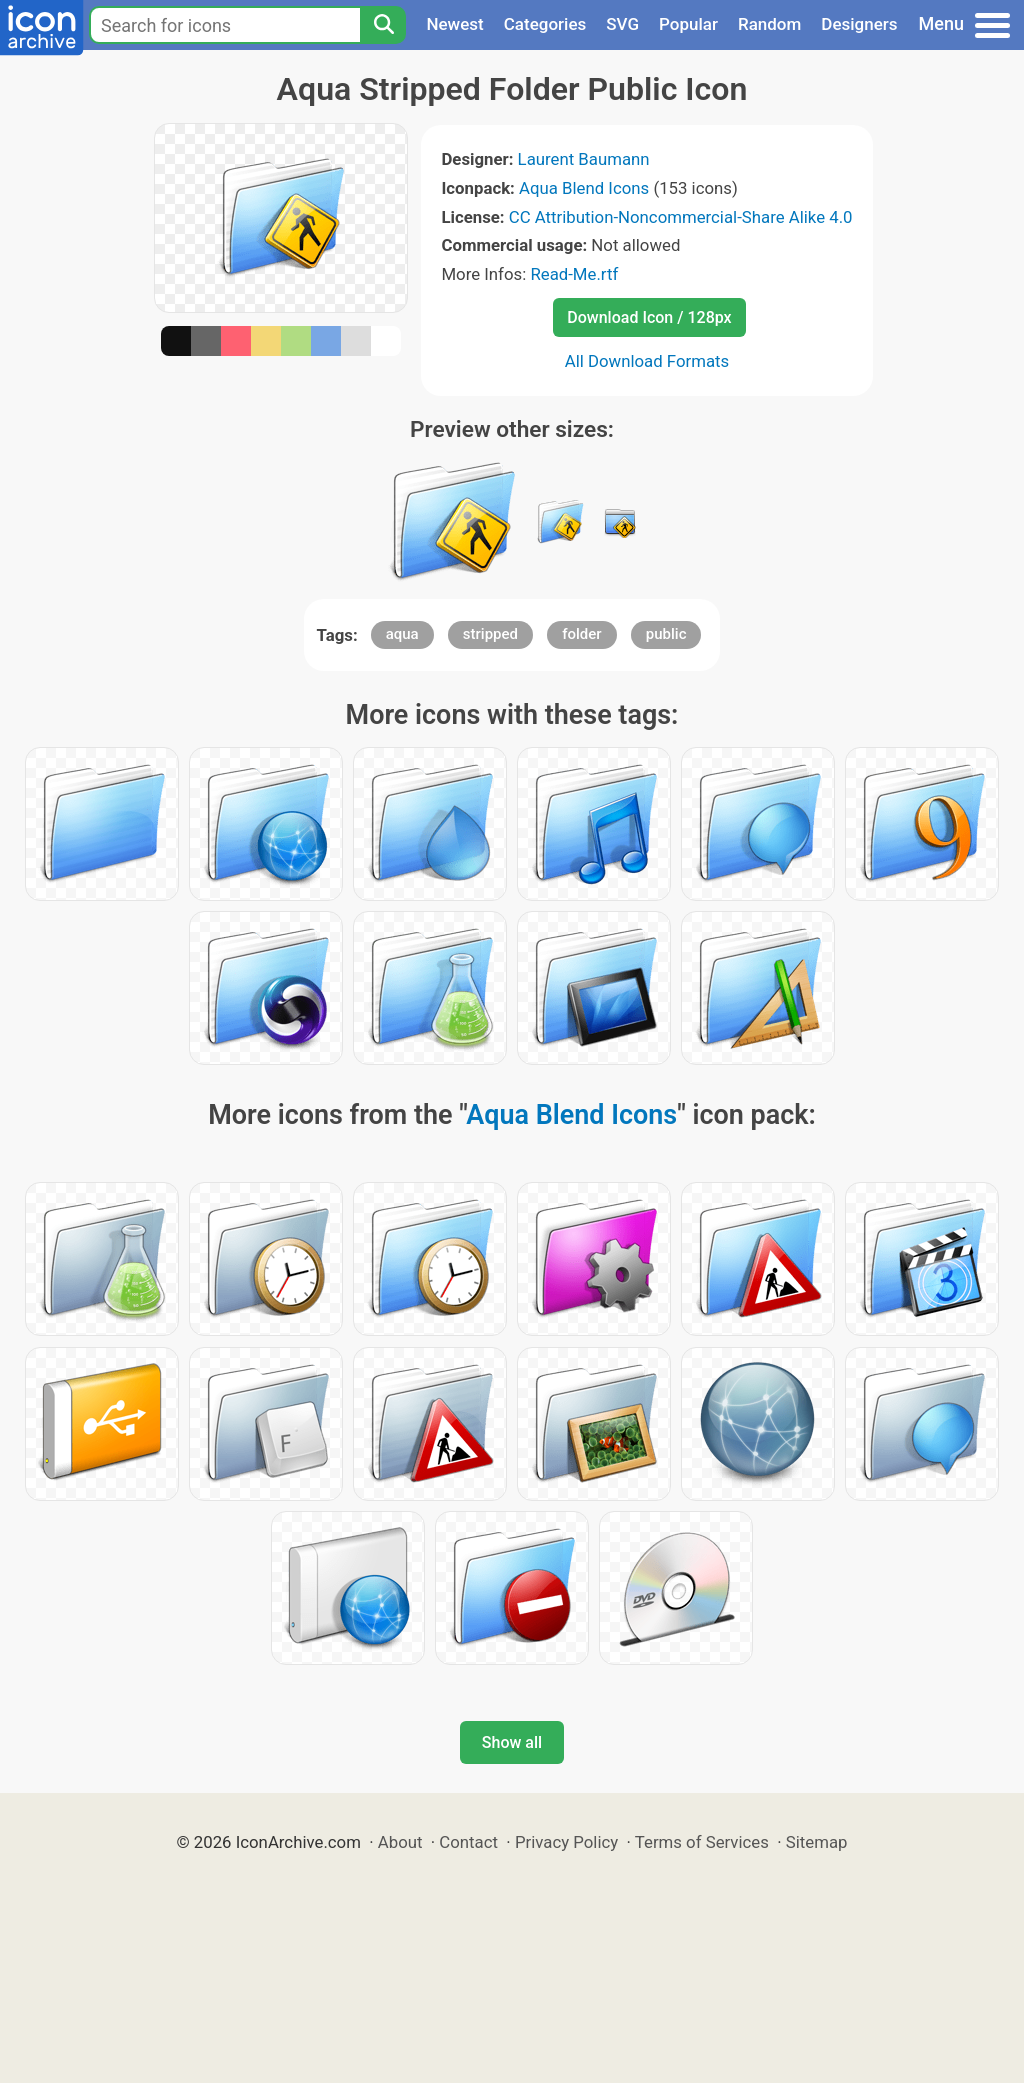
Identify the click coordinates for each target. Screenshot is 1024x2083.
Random (769, 24)
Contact (468, 1842)
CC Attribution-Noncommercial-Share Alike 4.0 (681, 217)
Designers (859, 24)
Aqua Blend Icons (584, 188)
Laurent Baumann (584, 159)
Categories (545, 24)
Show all (512, 1742)
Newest (454, 24)
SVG (622, 24)
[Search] (383, 25)
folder (581, 634)
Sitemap (817, 1842)
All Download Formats (647, 361)
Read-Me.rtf (574, 274)
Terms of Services (702, 1842)
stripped (490, 634)
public (666, 634)
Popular (688, 24)
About (400, 1842)
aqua (402, 634)
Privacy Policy (566, 1842)
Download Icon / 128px (649, 317)
